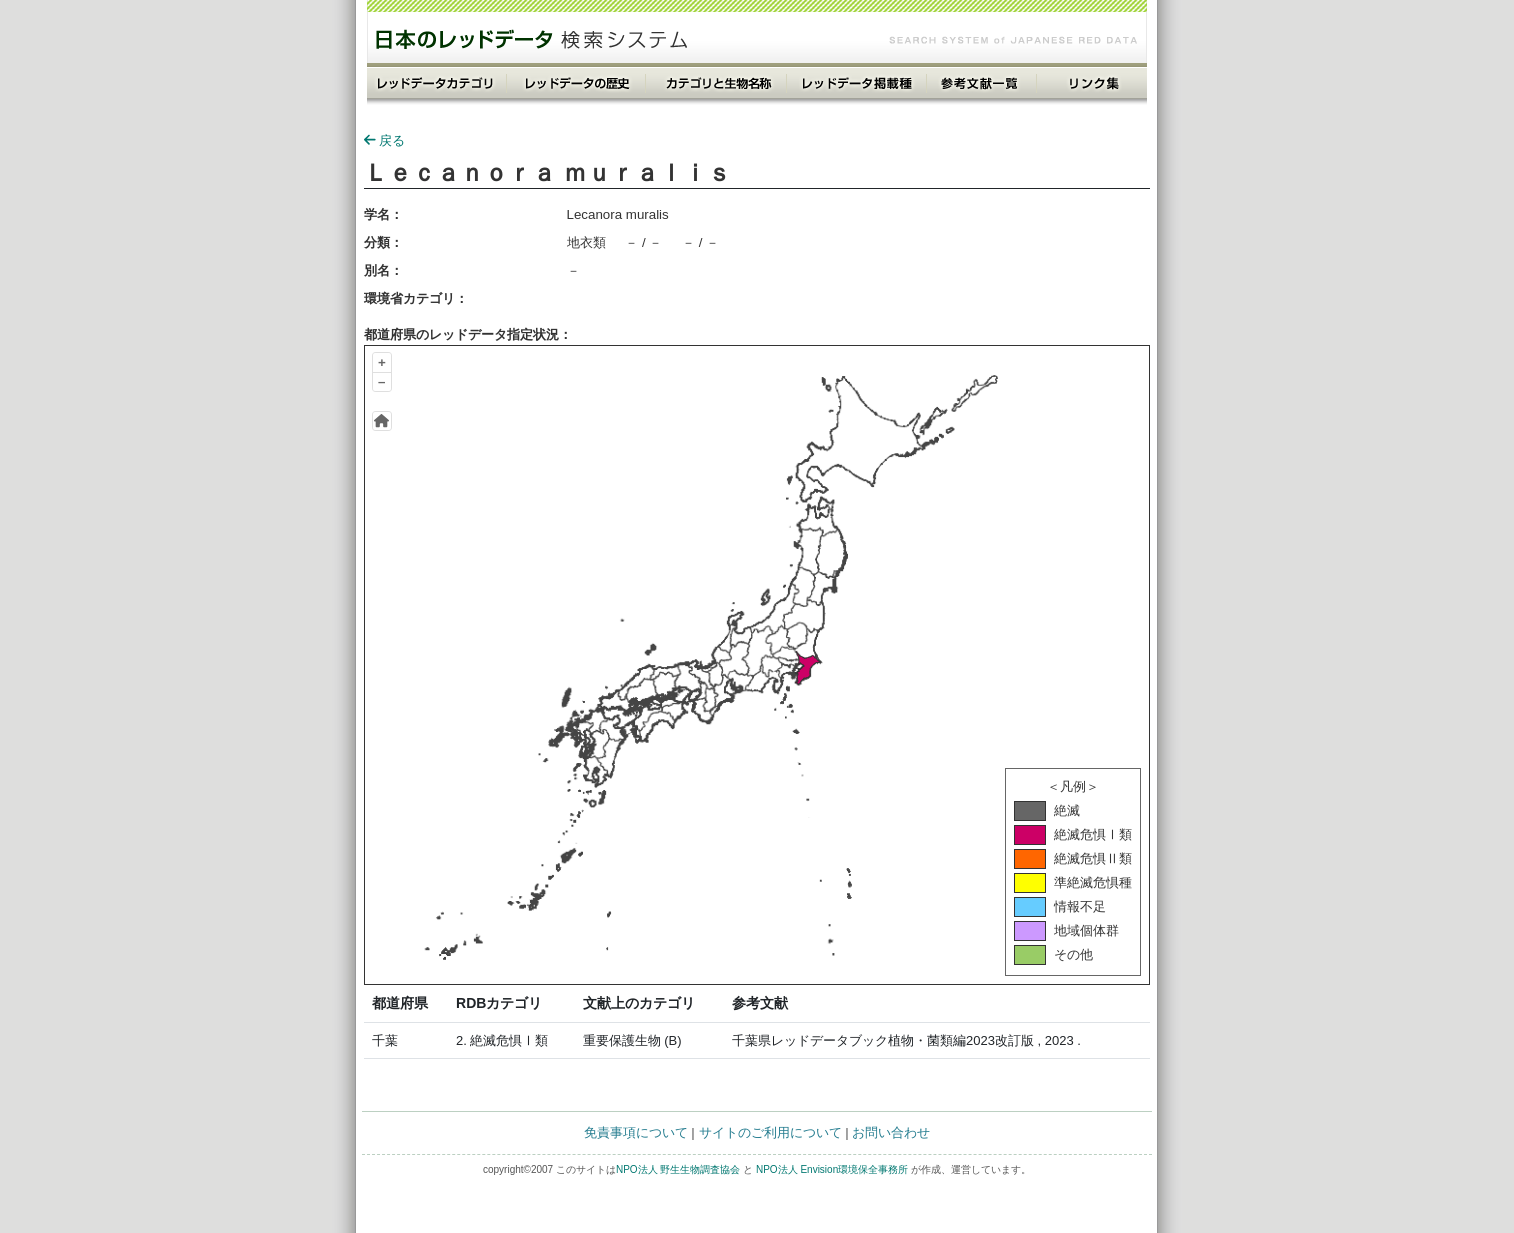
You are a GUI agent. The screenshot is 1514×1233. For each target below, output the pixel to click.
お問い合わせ (891, 1132)
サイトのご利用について (770, 1132)
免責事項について (636, 1132)
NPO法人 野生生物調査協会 (678, 1169)
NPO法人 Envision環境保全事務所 (832, 1169)
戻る (384, 140)
